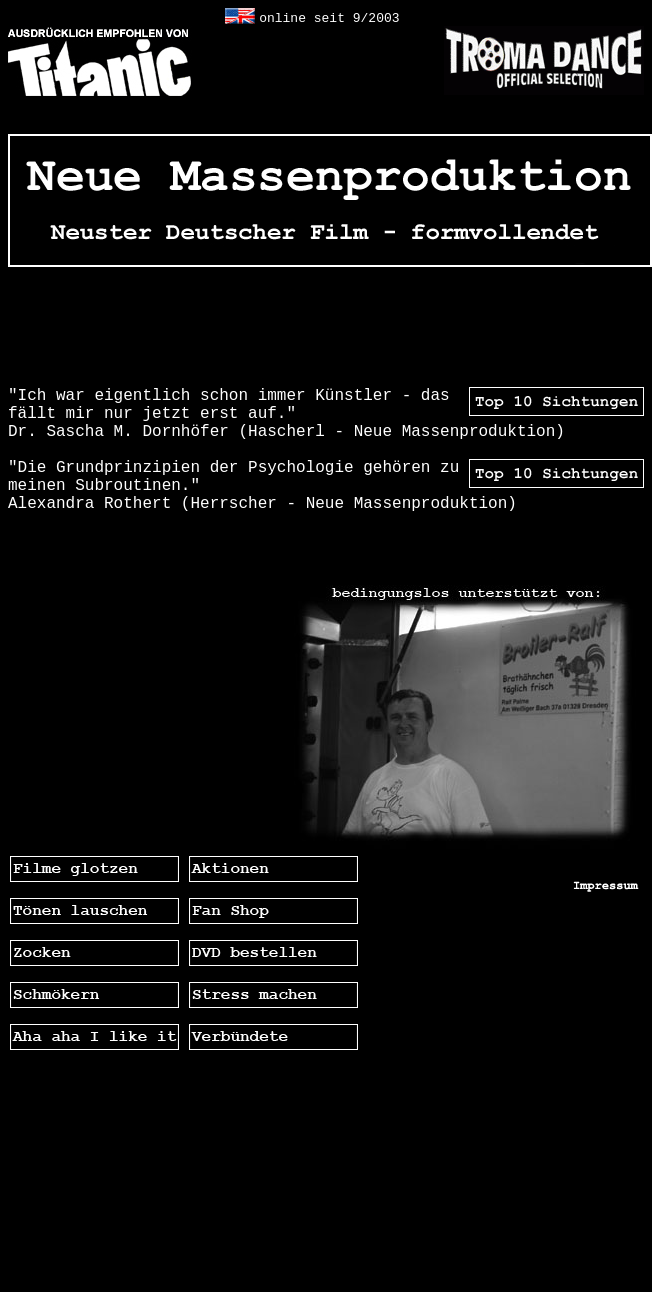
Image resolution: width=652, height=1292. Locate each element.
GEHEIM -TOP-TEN (575, 327)
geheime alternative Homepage (125, 16)
